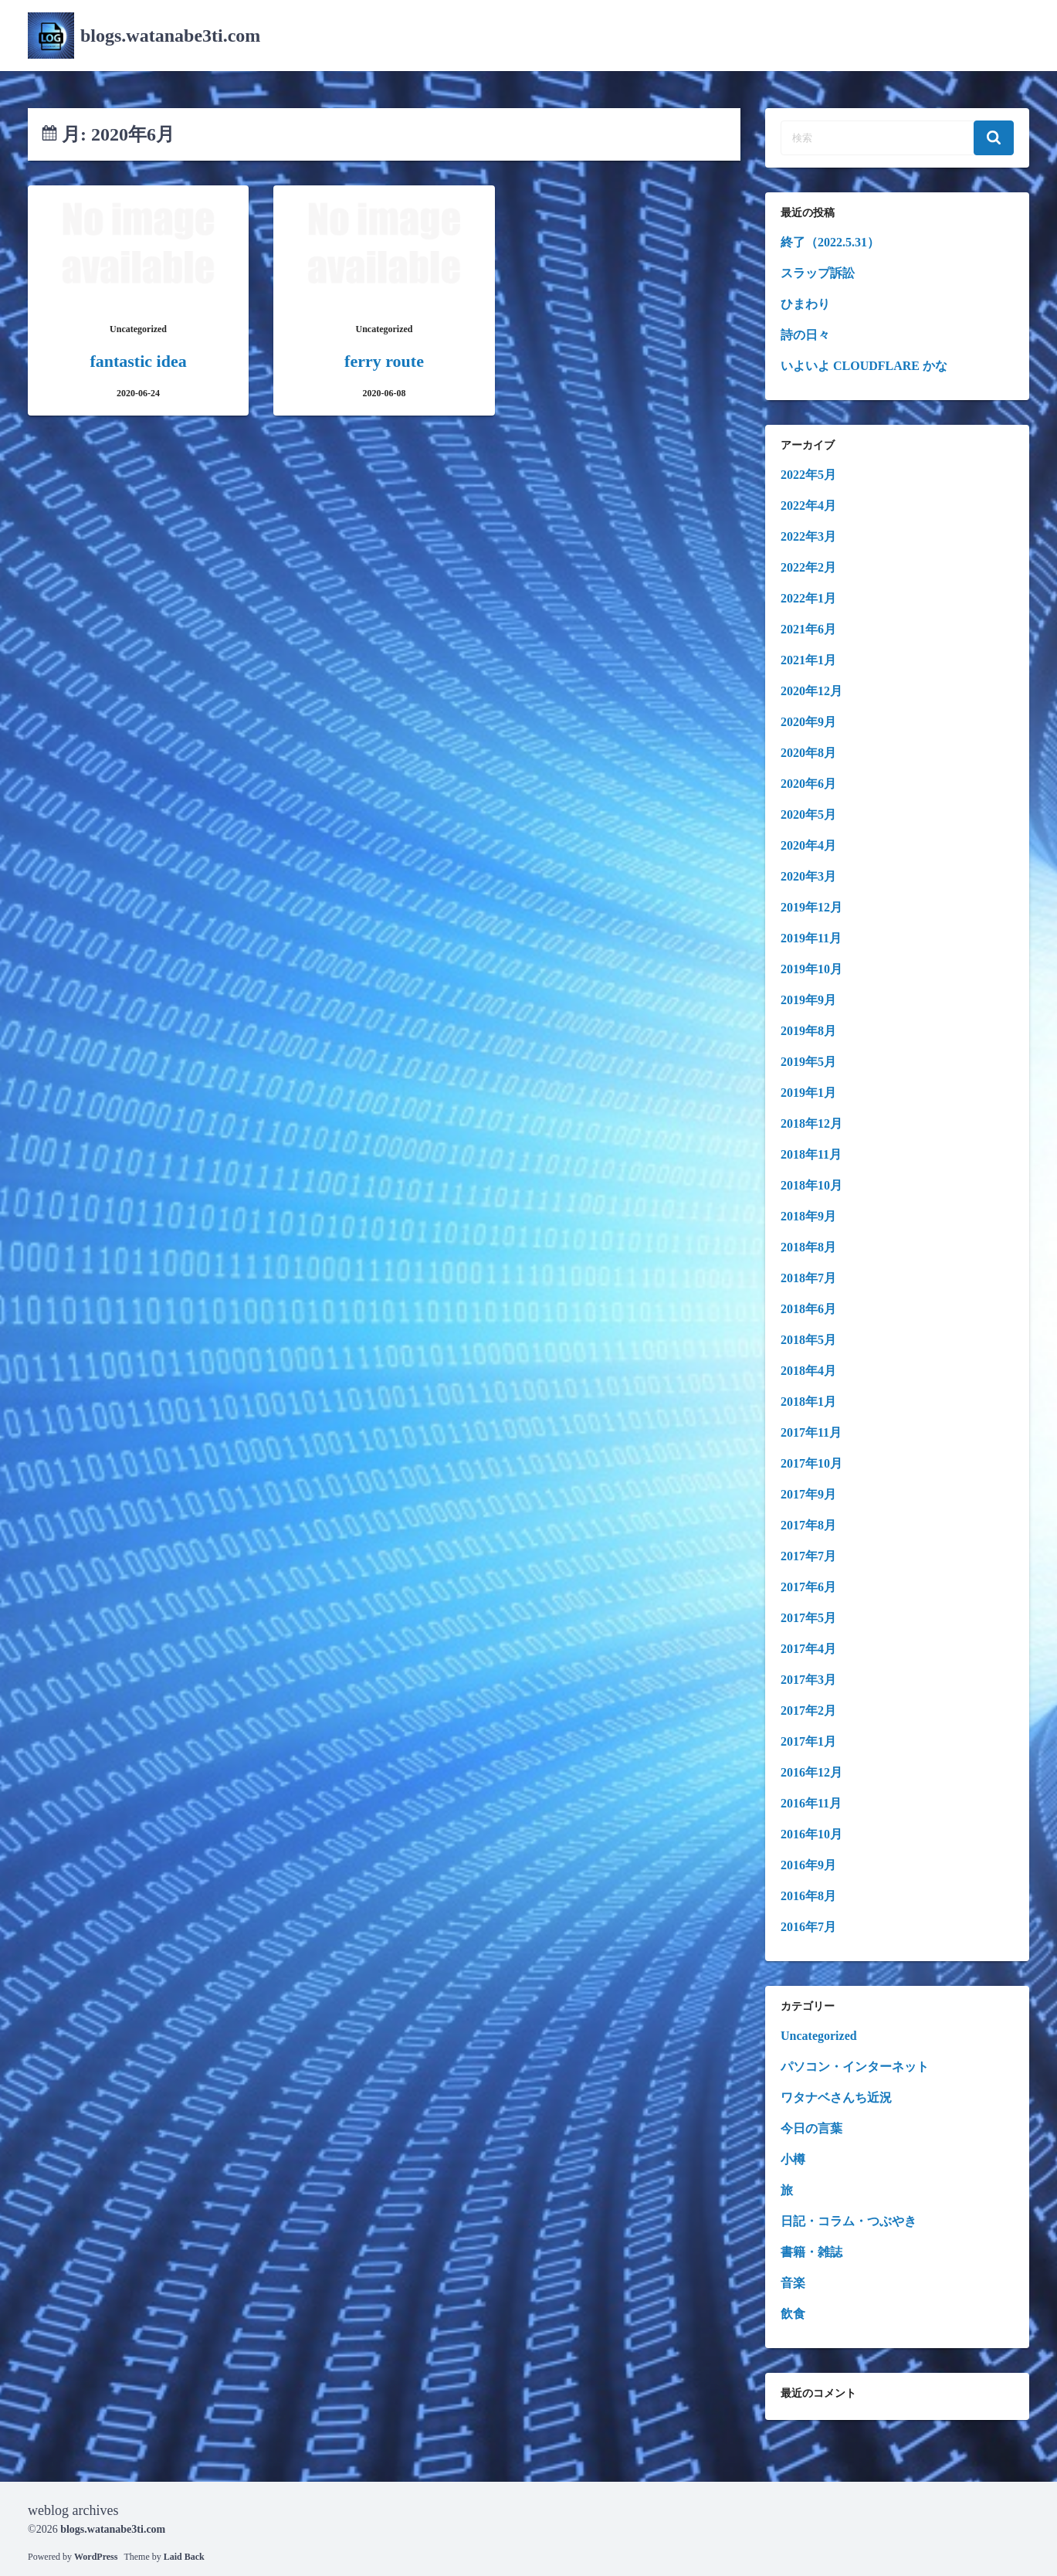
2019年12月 (811, 907)
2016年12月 (811, 1772)
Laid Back (184, 2556)
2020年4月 (808, 845)
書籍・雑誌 (811, 2252)
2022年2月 (808, 567)
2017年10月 (811, 1463)
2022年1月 (808, 598)
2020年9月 (808, 721)
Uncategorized (819, 2035)
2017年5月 (808, 1617)
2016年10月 (811, 1834)
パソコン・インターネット (855, 2066)
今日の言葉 (811, 2128)
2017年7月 (808, 1556)
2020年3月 (808, 876)
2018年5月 (808, 1339)
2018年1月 (808, 1401)
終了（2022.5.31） (830, 242)
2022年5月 (808, 474)
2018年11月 (811, 1154)
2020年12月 (811, 690)
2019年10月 (811, 969)
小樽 (793, 2159)
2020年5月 (808, 814)
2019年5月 (808, 1061)
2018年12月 (811, 1123)
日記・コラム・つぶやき (848, 2221)
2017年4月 (808, 1648)
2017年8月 (808, 1525)
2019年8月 (808, 1030)
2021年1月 (808, 660)
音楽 (793, 2282)
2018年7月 (808, 1278)
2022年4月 (808, 505)
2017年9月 (808, 1494)
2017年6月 (808, 1586)
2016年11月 (811, 1803)
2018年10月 (811, 1185)
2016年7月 (808, 1926)
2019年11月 (811, 938)
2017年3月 (808, 1679)
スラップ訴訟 (818, 273)
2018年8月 (808, 1247)
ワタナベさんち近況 (836, 2097)
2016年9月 (808, 1865)
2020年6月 (808, 783)
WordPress (95, 2556)
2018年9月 (808, 1216)
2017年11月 (811, 1432)
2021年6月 (808, 629)
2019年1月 (808, 1092)
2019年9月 (808, 999)
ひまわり (805, 304)
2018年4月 (808, 1370)
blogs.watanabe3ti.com (170, 35)
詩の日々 (805, 334)
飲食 (793, 2313)
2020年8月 (808, 752)
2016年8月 (808, 1895)
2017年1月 (808, 1741)
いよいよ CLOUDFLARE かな (864, 365)
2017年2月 (808, 1710)
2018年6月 (808, 1308)
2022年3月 (808, 536)
